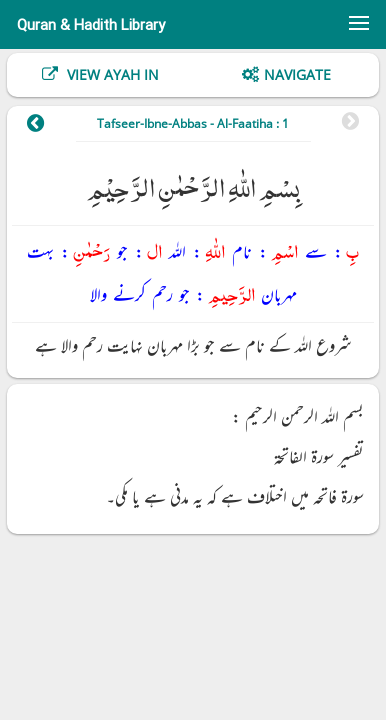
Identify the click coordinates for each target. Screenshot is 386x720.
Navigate (297, 74)
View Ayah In (111, 74)
